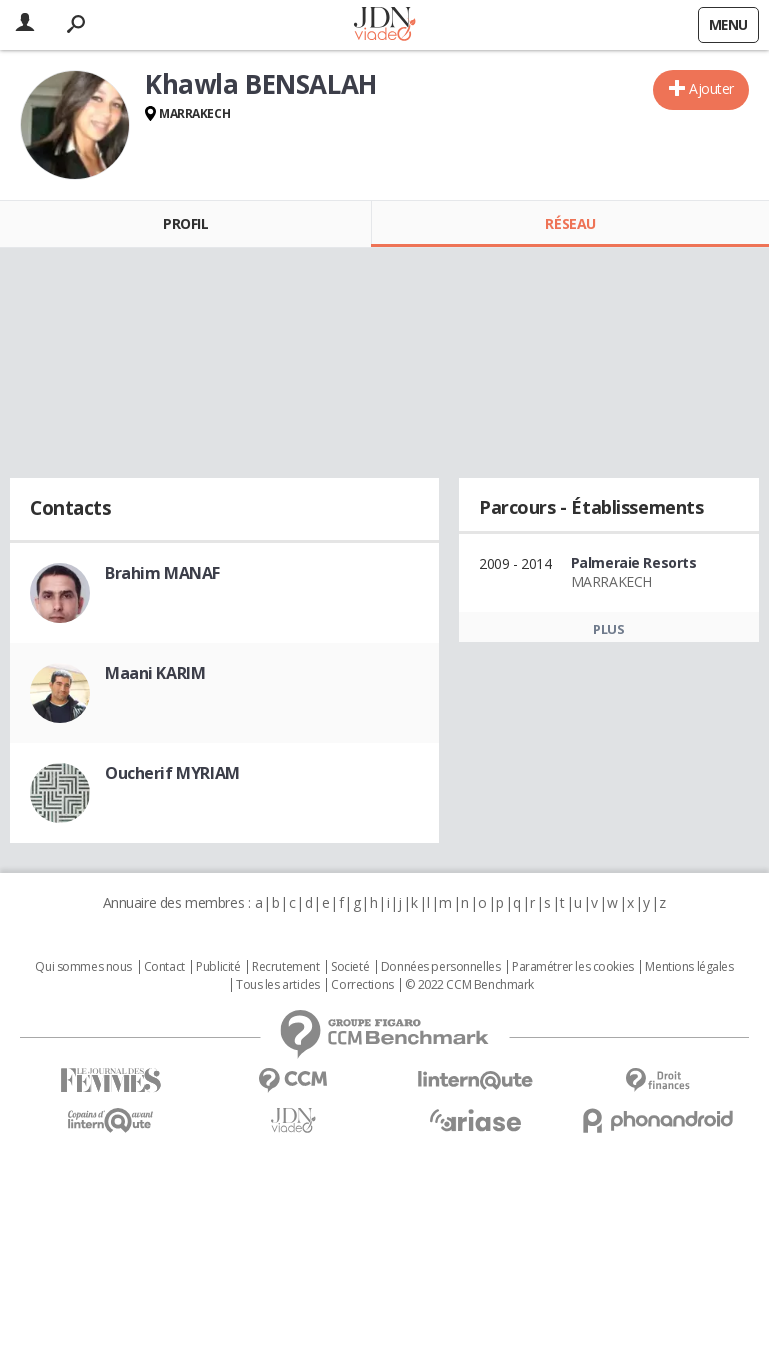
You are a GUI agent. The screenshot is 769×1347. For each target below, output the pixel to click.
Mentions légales (689, 967)
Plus (608, 629)
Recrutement (285, 967)
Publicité (218, 967)
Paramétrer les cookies (573, 967)
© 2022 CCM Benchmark (469, 985)
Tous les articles (278, 985)
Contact (164, 967)
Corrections (362, 985)
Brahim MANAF (162, 573)
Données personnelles (441, 967)
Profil (185, 223)
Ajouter (711, 88)
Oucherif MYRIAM (172, 773)
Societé (350, 967)
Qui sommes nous (83, 967)
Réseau (570, 223)
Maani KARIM (155, 673)
